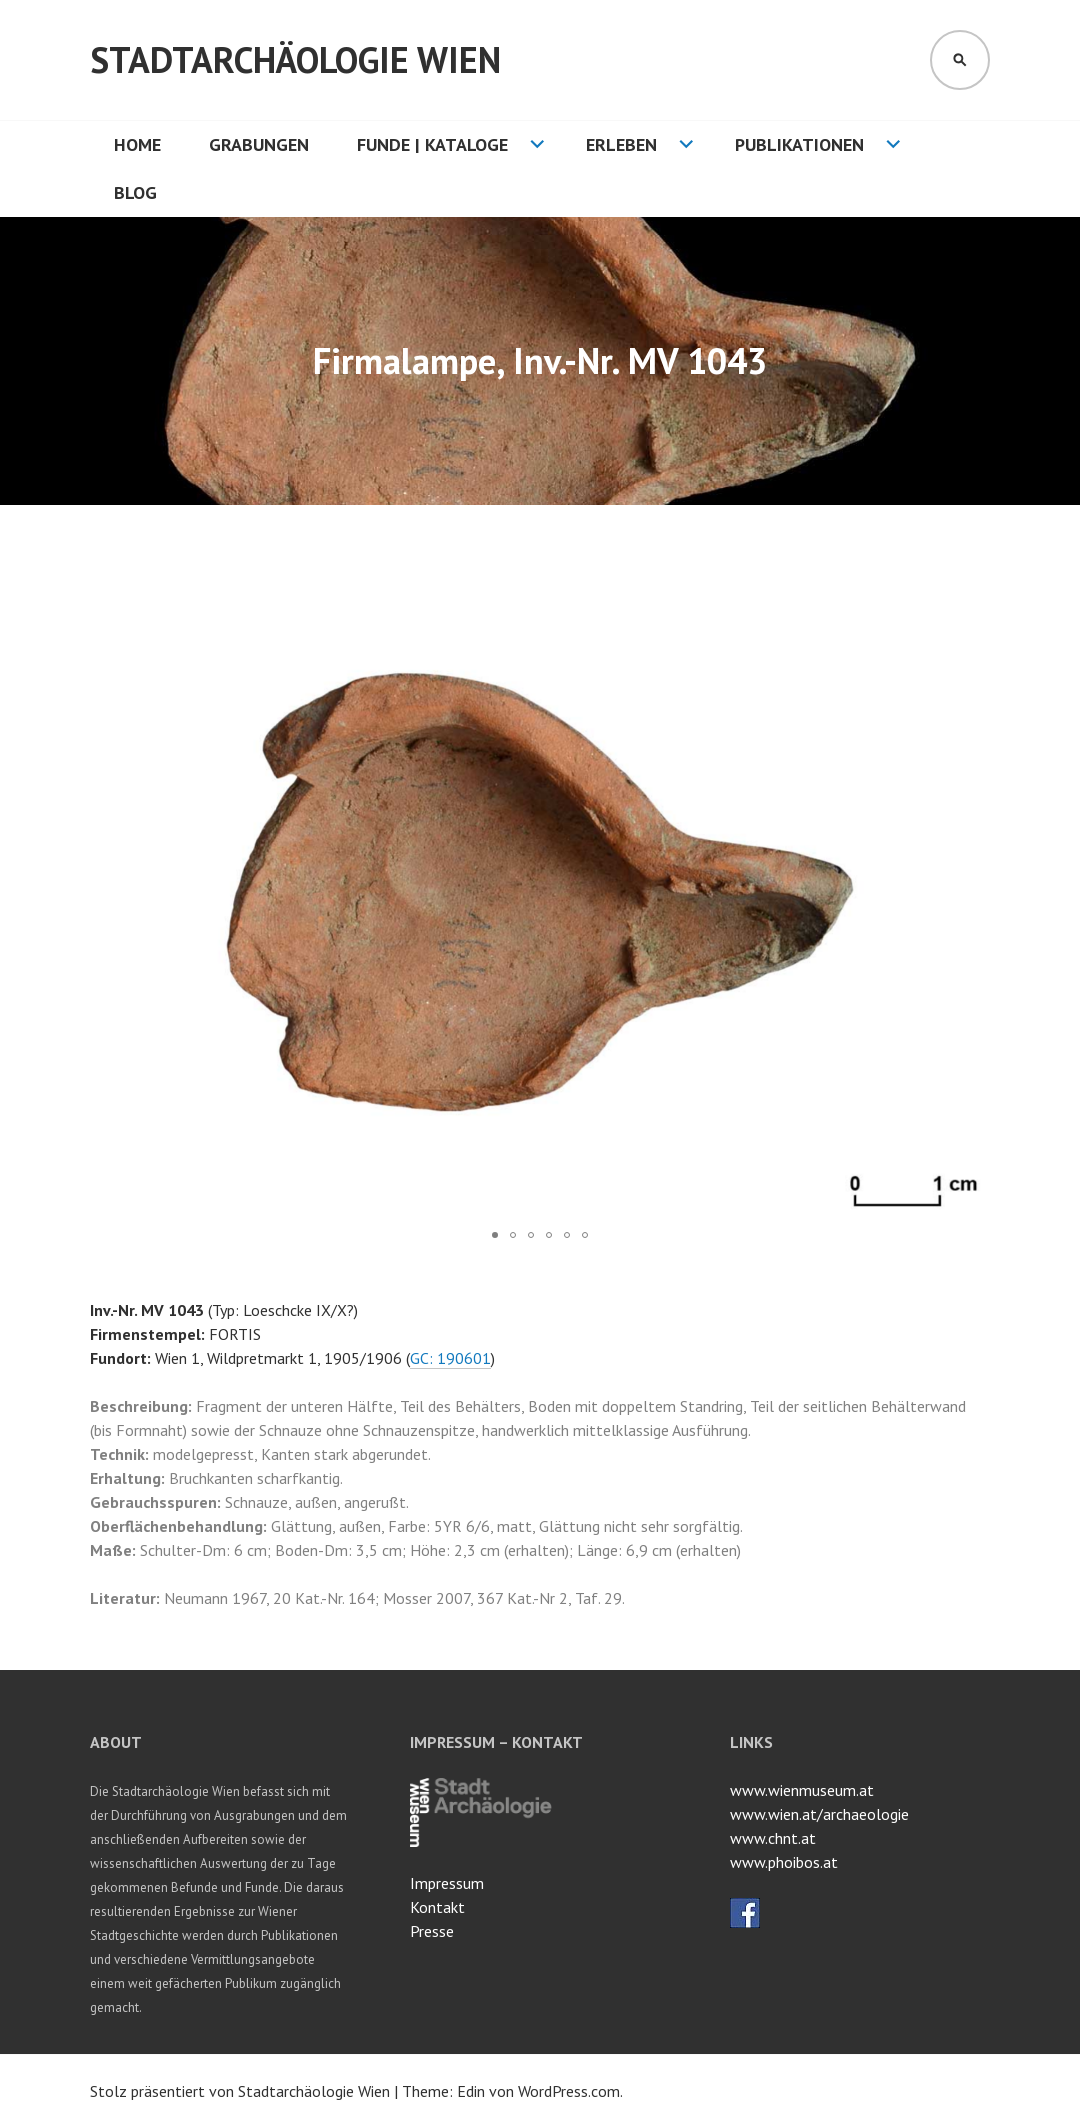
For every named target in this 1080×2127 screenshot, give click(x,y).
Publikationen (799, 144)
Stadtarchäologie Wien (295, 59)
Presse (432, 1931)
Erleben (621, 144)
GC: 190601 (450, 1358)
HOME (137, 144)
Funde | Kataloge (432, 144)
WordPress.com (569, 2091)
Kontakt (437, 1907)
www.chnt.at (773, 1838)
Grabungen (259, 144)
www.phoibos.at (784, 1862)
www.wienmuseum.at (802, 1790)
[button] (972, 583)
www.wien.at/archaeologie (819, 1814)
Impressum (447, 1883)
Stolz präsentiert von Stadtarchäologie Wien (240, 2091)
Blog (135, 192)
